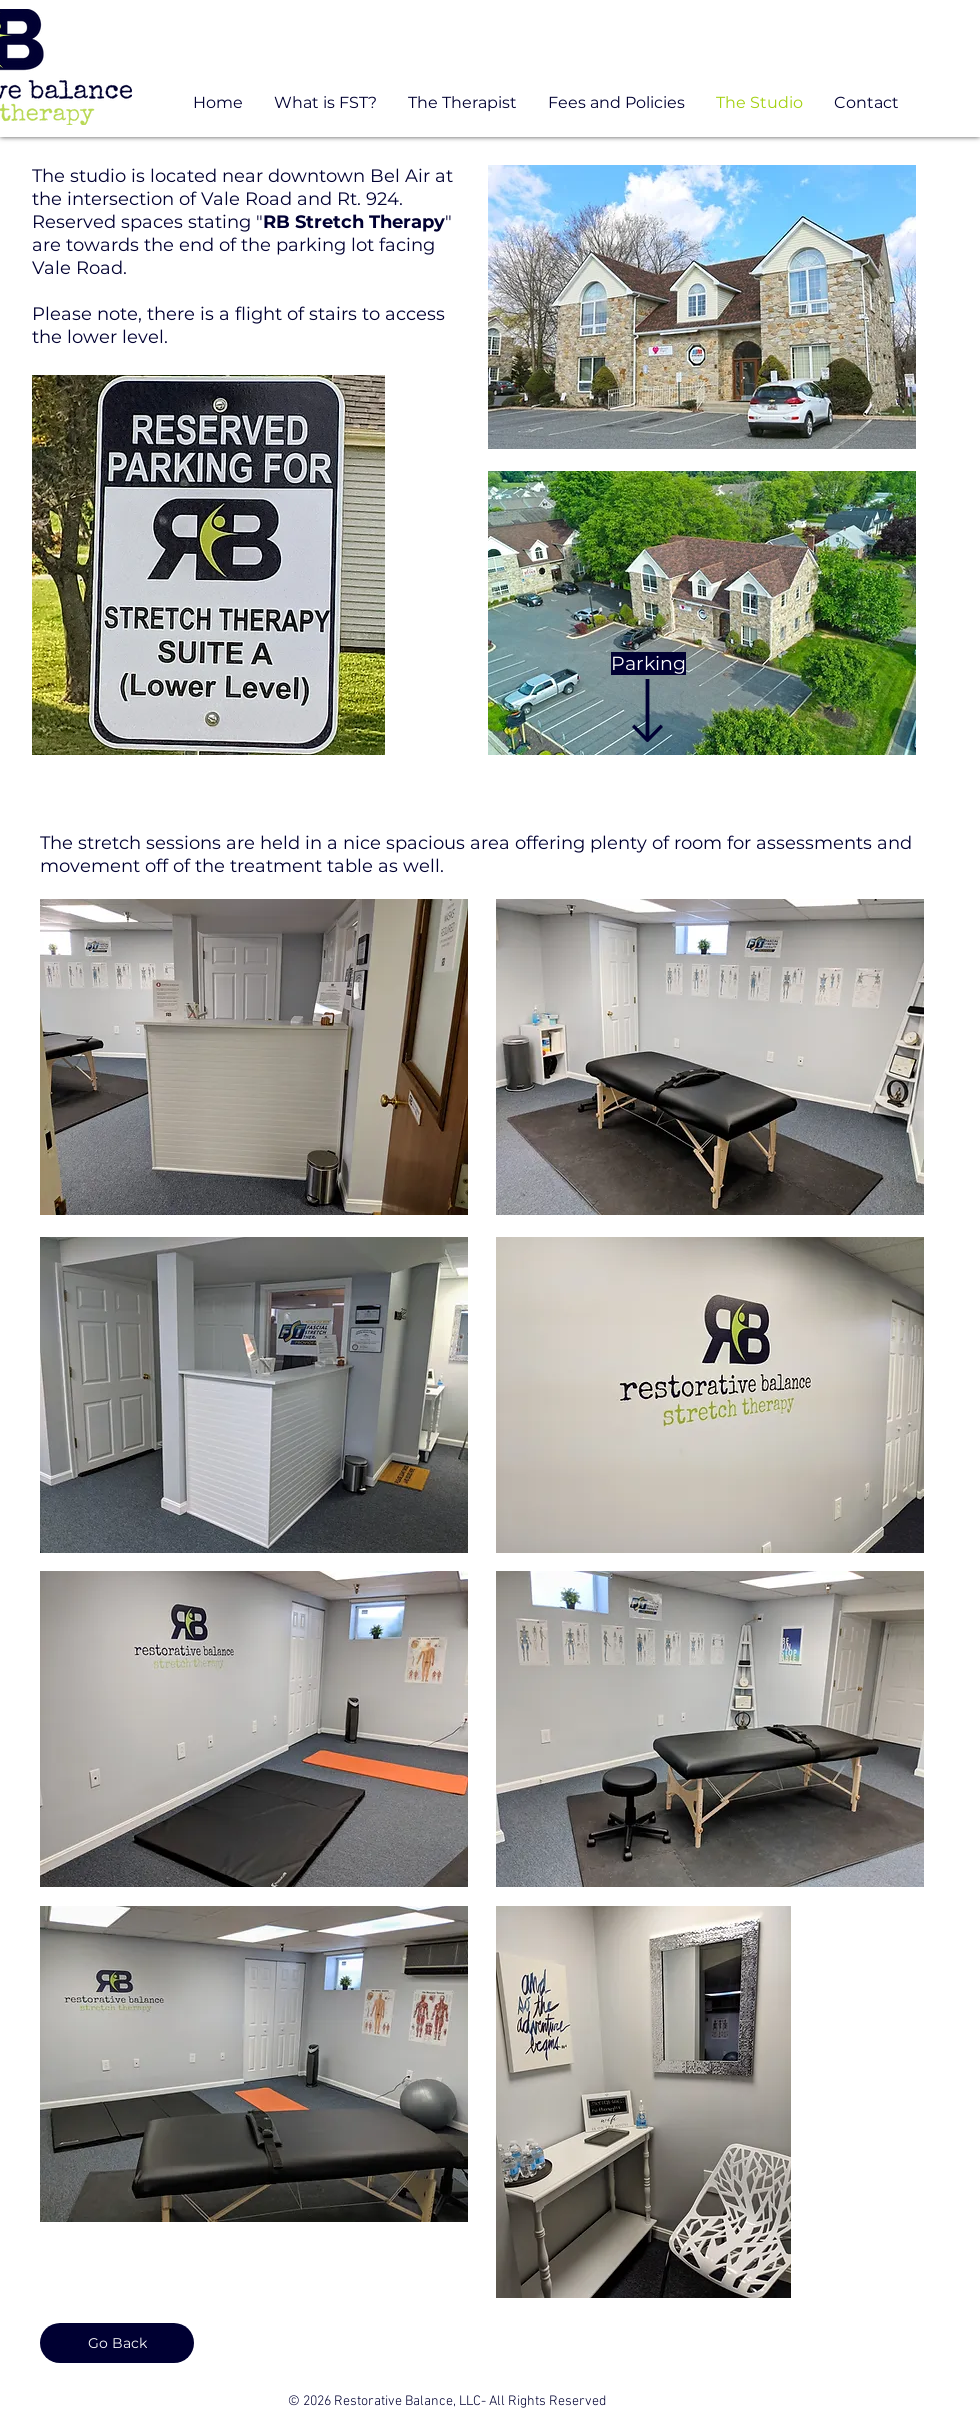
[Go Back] (117, 2343)
